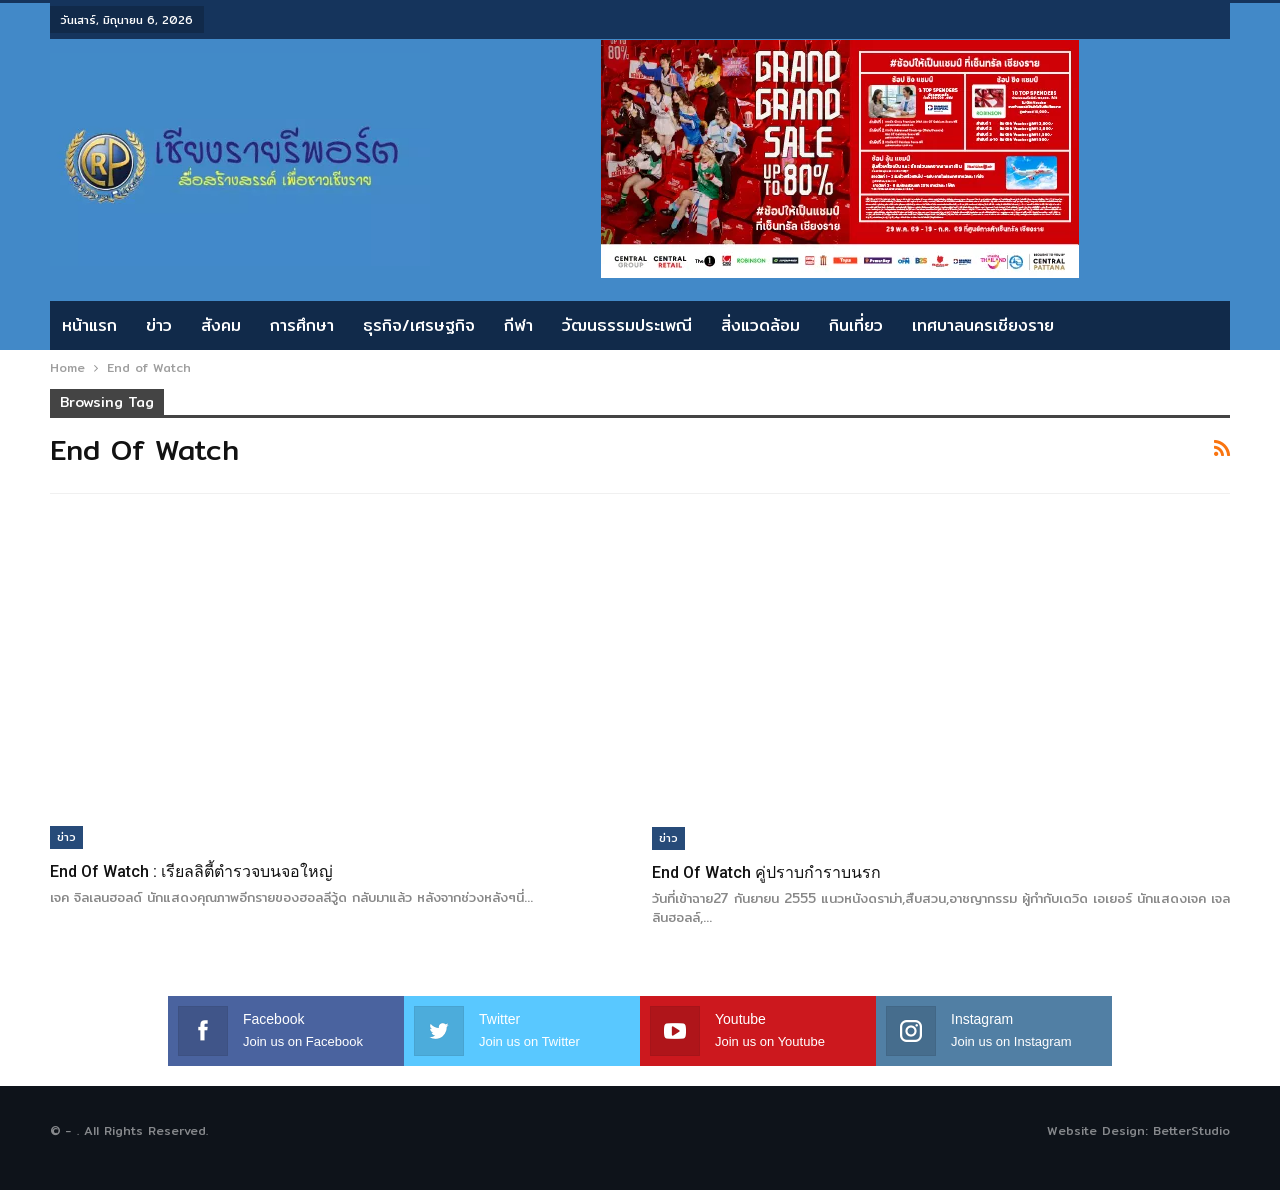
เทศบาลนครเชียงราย (983, 325)
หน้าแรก (89, 325)
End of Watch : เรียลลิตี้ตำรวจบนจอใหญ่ (191, 871)
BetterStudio (1191, 1130)
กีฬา (518, 325)
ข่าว (159, 325)
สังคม (221, 325)
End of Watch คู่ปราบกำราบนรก (766, 872)
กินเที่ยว (856, 325)
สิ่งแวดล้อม (760, 325)
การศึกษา (302, 325)
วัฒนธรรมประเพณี (627, 325)
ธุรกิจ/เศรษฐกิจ (419, 325)
